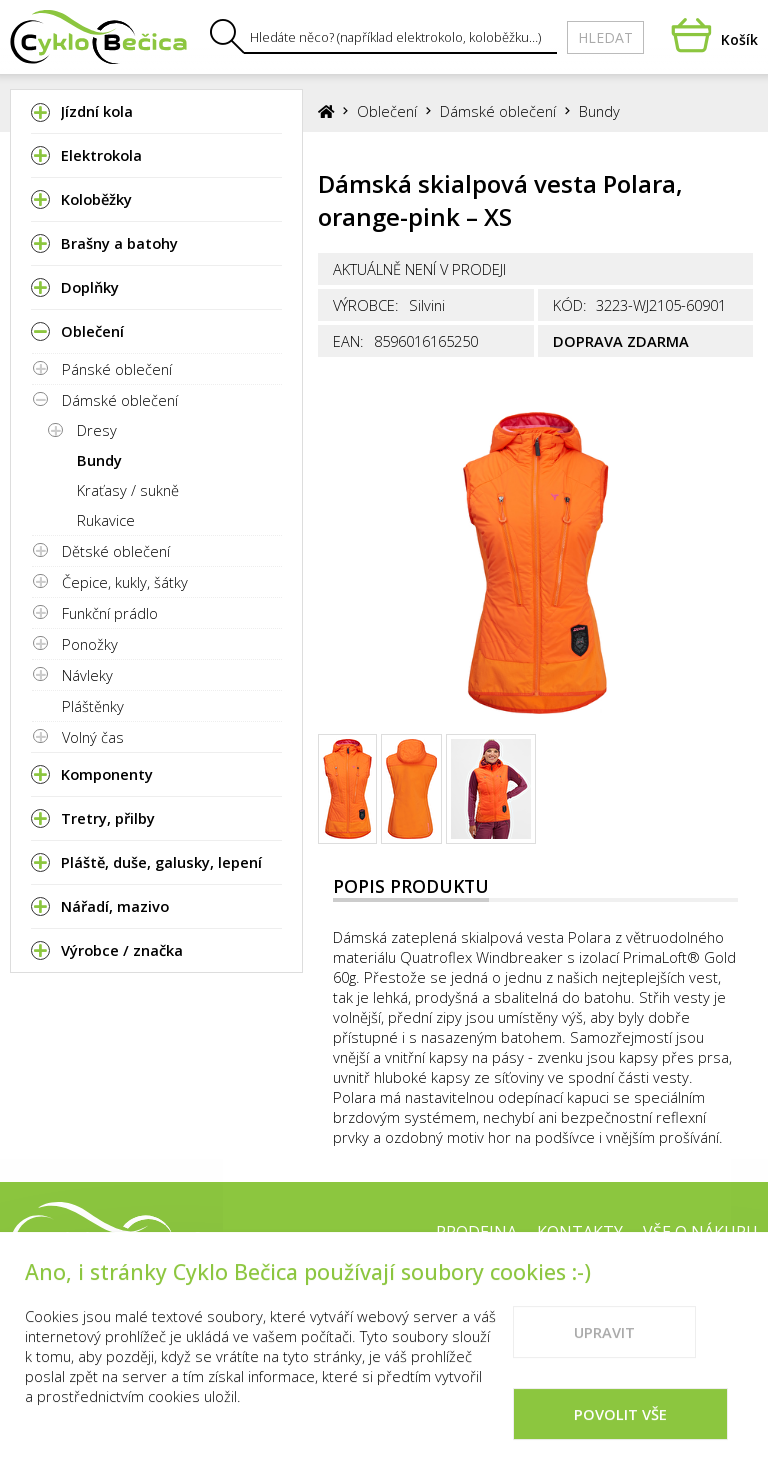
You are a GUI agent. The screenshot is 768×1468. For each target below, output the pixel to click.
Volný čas (93, 737)
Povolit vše (620, 1435)
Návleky (87, 675)
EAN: (348, 341)
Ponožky (90, 644)
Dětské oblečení (116, 551)
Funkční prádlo (110, 613)
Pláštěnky (93, 706)
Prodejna (476, 1232)
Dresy (97, 430)
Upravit (604, 1353)
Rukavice (106, 520)
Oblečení (387, 111)
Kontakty (580, 1232)
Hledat (605, 37)
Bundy (99, 460)
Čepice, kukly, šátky (125, 582)
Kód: (570, 305)
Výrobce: (366, 305)
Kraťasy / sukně (128, 490)
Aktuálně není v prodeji (419, 269)
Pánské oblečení (117, 369)
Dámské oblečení (120, 400)
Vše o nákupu (700, 1232)
